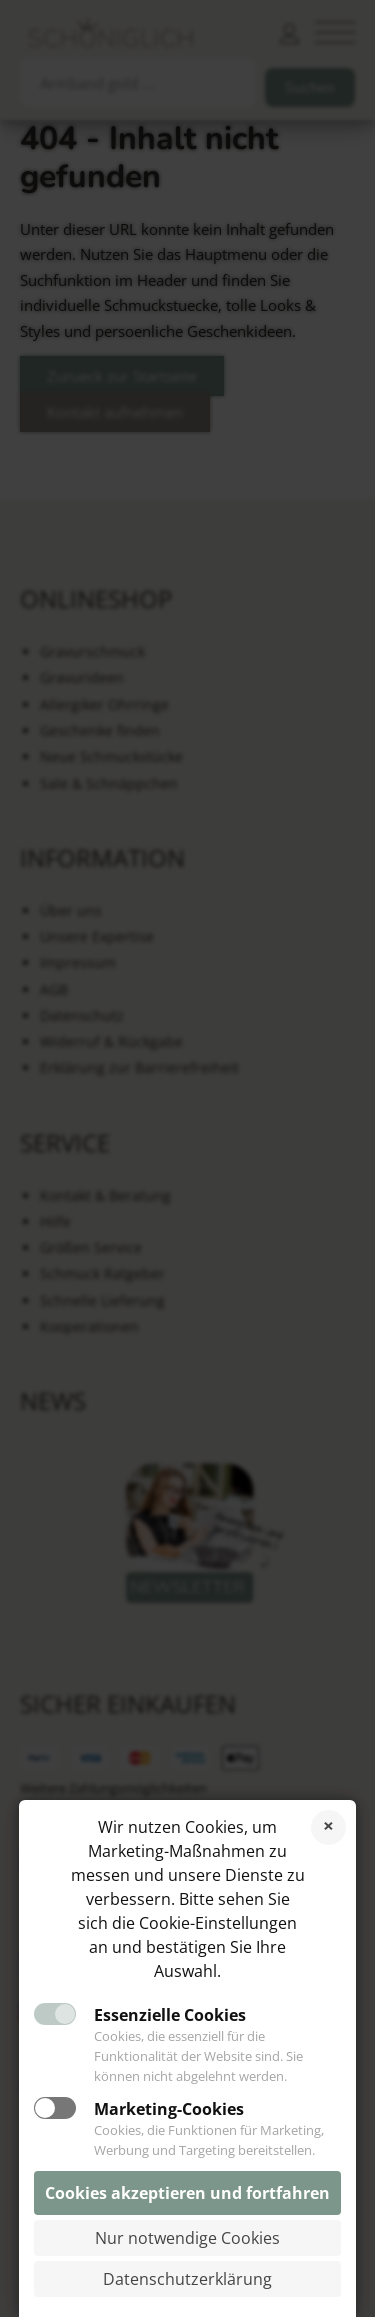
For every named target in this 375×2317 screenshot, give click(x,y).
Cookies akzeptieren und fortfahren (187, 2193)
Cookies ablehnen (328, 1827)
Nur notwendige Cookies (187, 2238)
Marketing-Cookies (169, 2109)
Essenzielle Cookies (170, 2015)
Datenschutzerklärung (187, 2279)
